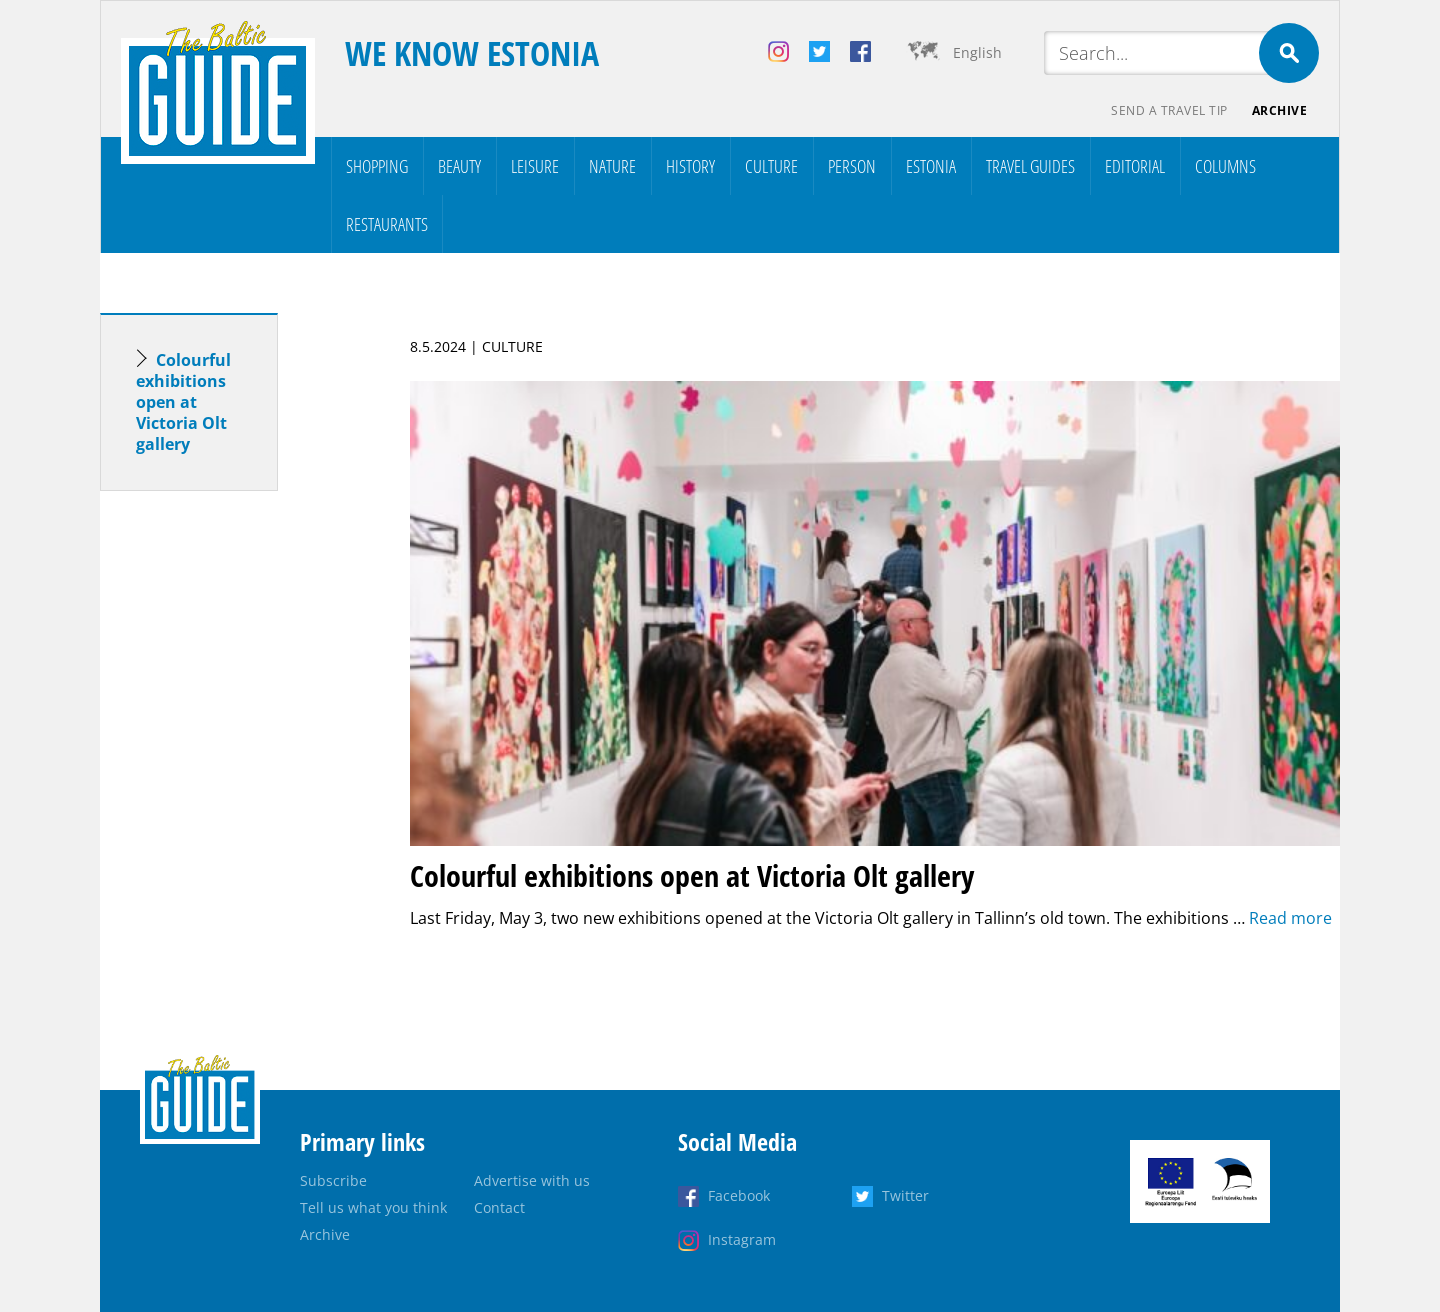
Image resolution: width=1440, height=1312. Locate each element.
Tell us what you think (373, 1207)
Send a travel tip (1169, 110)
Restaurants (387, 224)
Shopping (377, 166)
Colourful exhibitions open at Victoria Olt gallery (183, 402)
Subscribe (333, 1180)
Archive (1280, 110)
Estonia (931, 166)
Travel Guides (1030, 166)
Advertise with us (532, 1180)
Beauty (459, 166)
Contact (499, 1207)
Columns (1225, 166)
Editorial (1135, 166)
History (690, 166)
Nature (612, 166)
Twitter (905, 1195)
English (977, 52)
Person (852, 166)
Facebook (739, 1195)
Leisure (535, 166)
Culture (771, 166)
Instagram (742, 1239)
